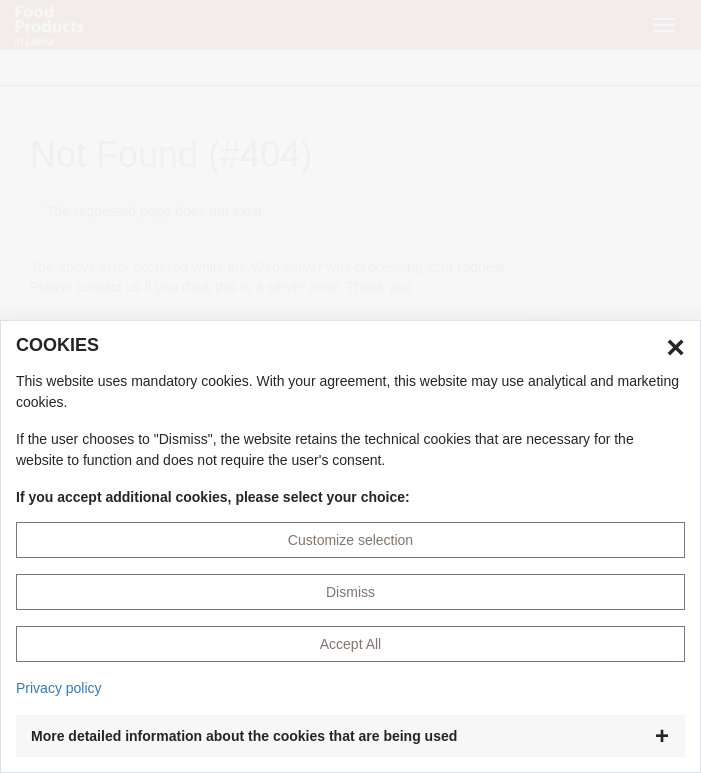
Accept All (350, 644)
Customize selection (350, 540)
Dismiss (350, 592)
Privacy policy (59, 688)
